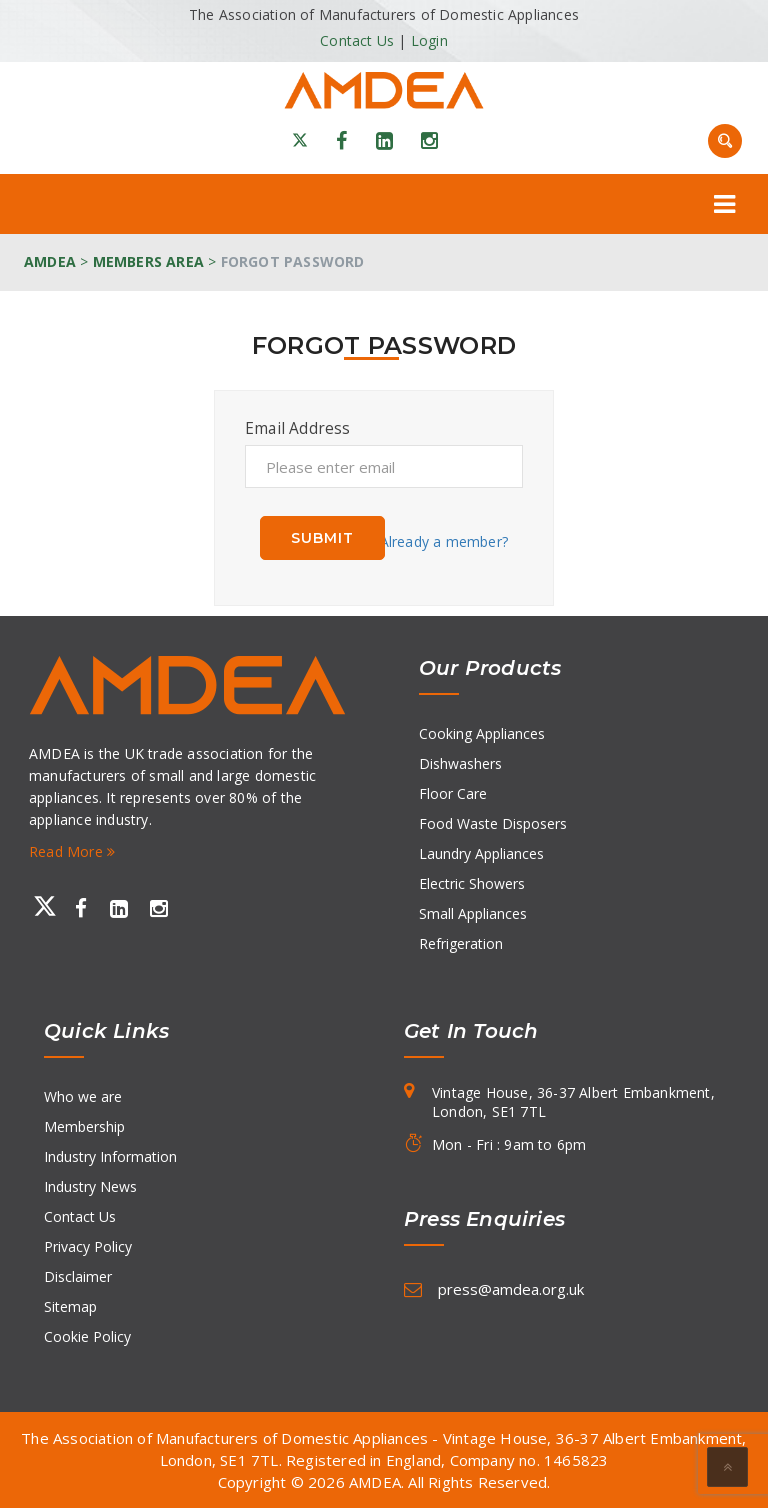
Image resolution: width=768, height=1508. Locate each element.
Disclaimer (78, 1276)
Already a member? (444, 541)
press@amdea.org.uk (511, 1289)
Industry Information (110, 1156)
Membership (84, 1126)
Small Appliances (473, 913)
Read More (72, 851)
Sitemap (70, 1306)
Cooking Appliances (482, 733)
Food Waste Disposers (493, 823)
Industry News (90, 1186)
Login (429, 40)
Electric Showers (472, 883)
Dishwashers (460, 763)
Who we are (83, 1096)
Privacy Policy (88, 1246)
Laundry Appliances (481, 853)
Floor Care (453, 793)
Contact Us (357, 40)
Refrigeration (461, 943)
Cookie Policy (87, 1336)
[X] (300, 141)
